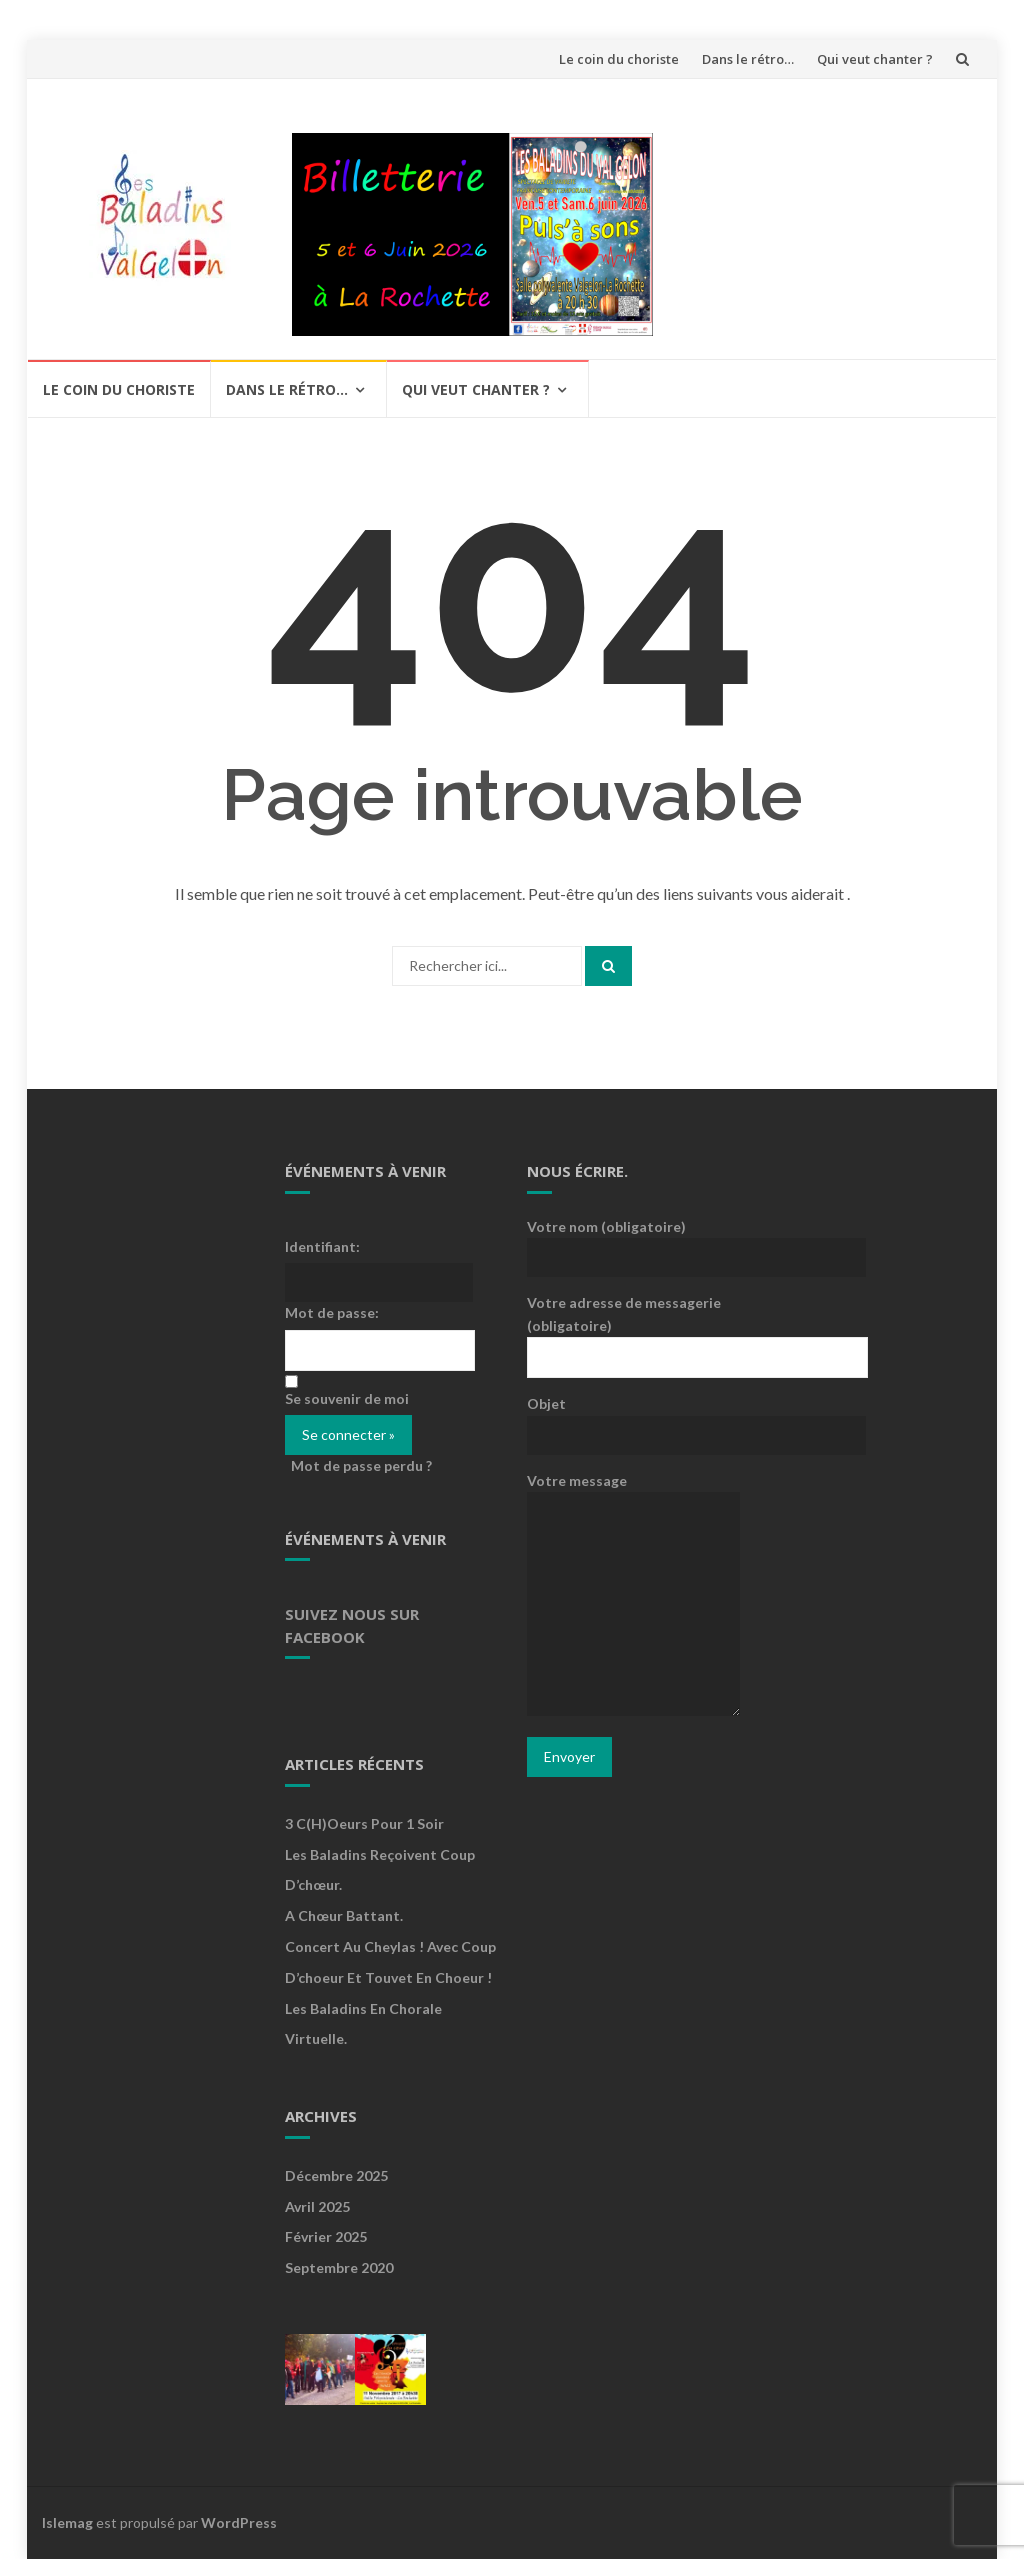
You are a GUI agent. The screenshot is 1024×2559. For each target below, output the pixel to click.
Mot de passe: (332, 1312)
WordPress (239, 2522)
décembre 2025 (336, 2175)
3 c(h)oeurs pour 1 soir (364, 1823)
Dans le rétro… (748, 59)
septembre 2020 (339, 2267)
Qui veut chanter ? (875, 59)
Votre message (633, 1595)
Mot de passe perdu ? (361, 1465)
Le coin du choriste (619, 59)
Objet (633, 1418)
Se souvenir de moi (347, 1398)
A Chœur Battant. (344, 1915)
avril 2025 (317, 2206)
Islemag (67, 2522)
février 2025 (326, 2236)
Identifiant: (322, 1246)
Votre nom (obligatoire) (633, 1241)
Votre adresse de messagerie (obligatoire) (633, 1329)
